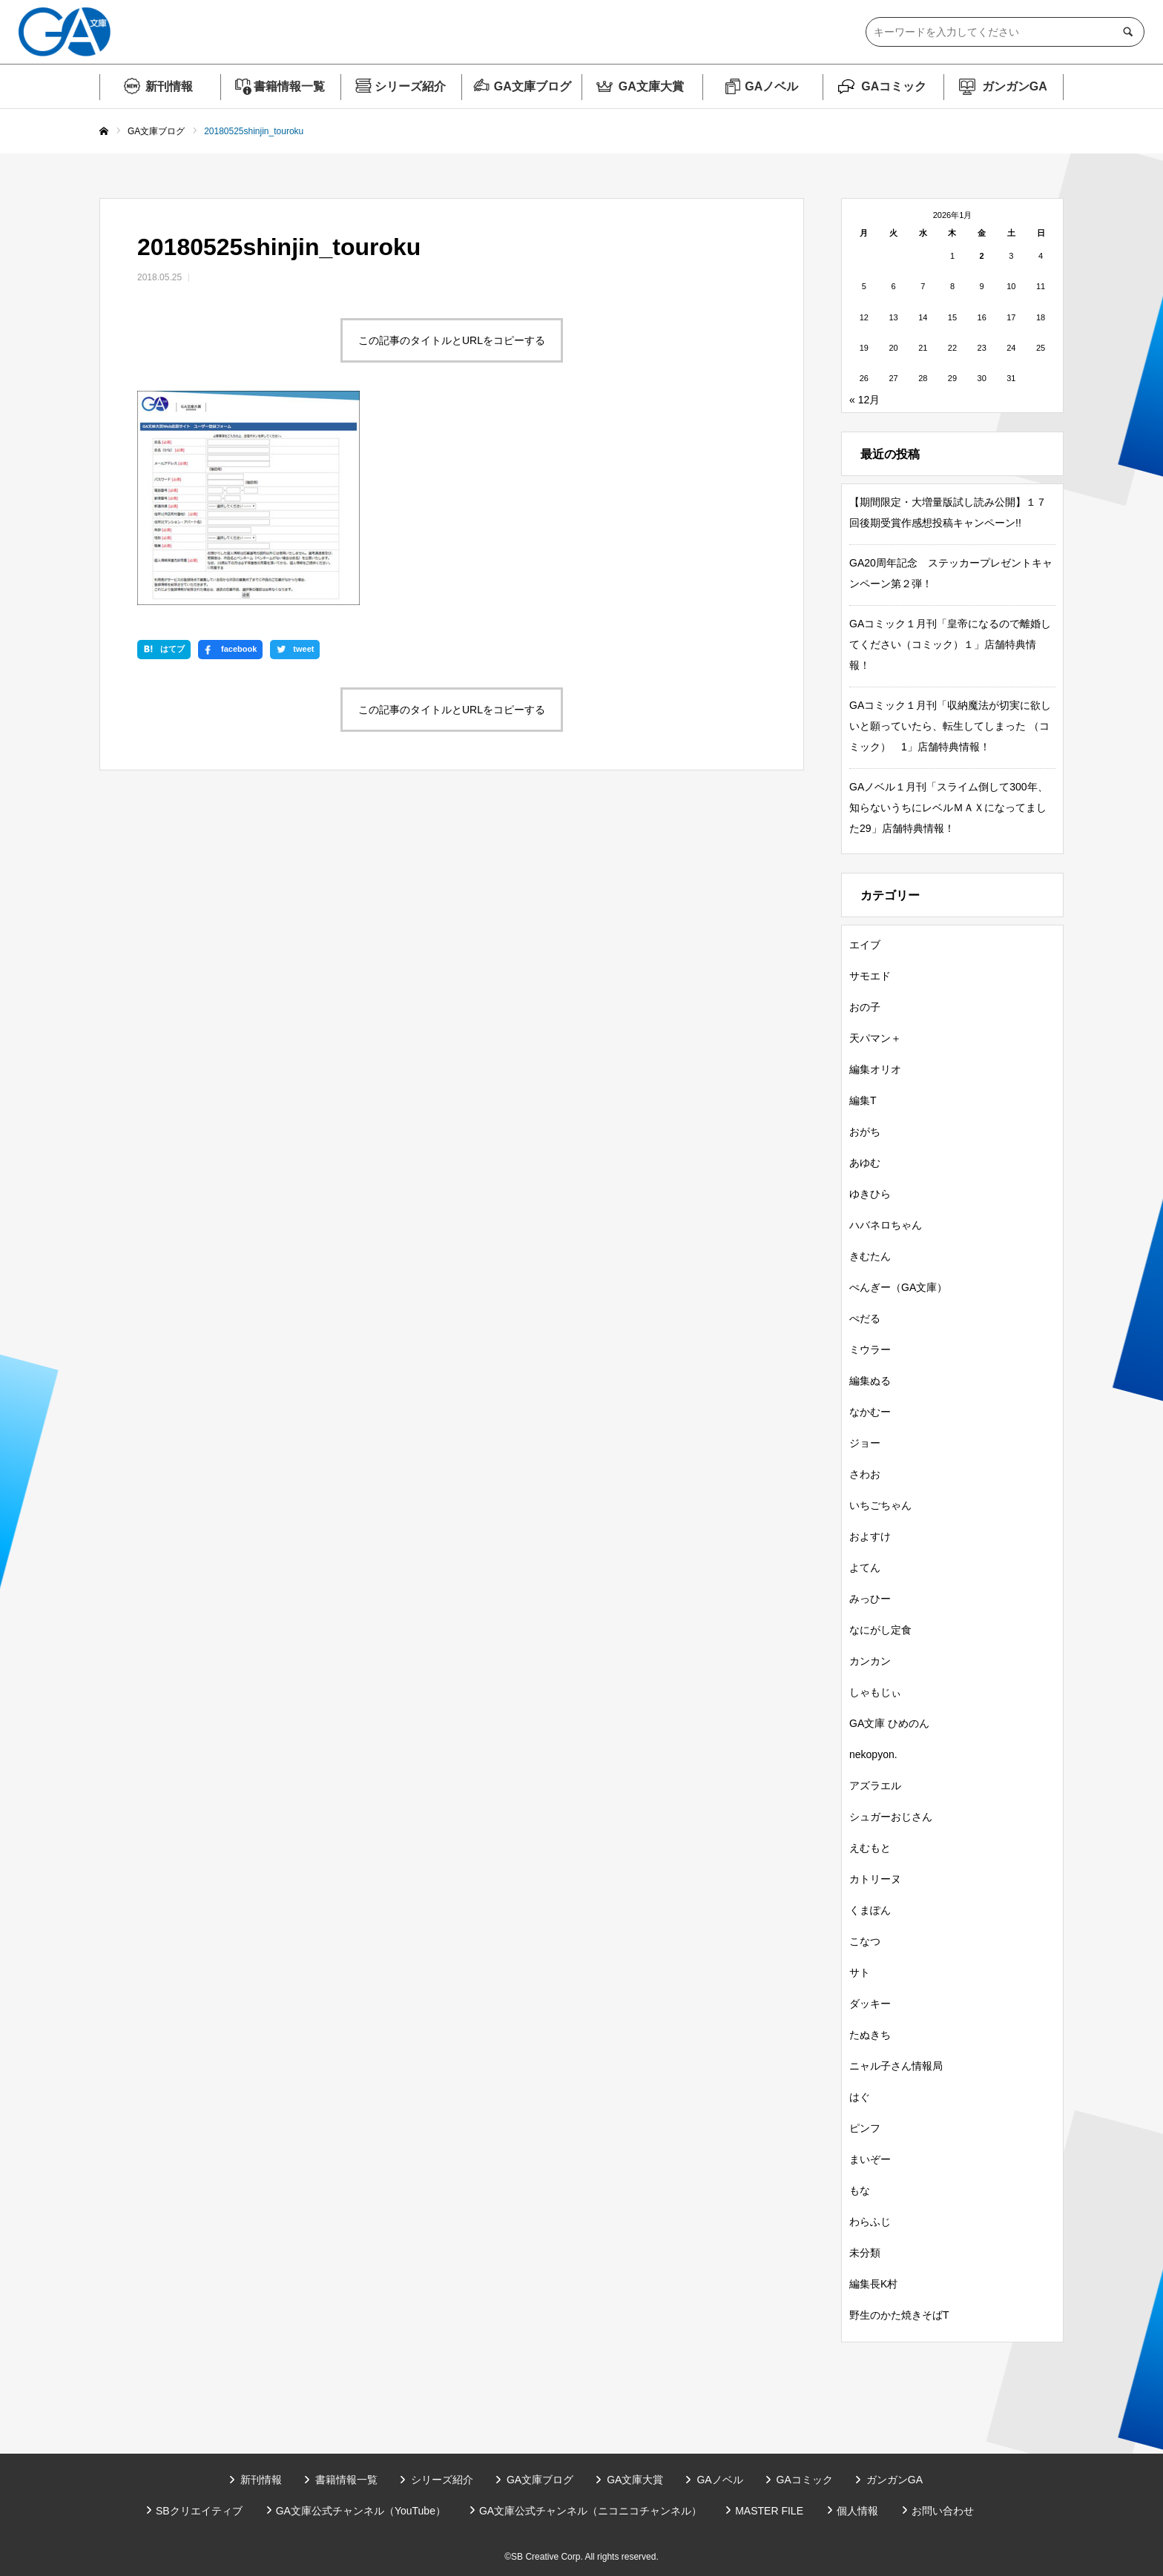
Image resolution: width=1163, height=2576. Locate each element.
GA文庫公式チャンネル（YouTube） (361, 2511)
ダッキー (870, 2003)
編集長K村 (873, 2284)
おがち (864, 1131)
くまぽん (870, 1910)
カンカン (870, 1661)
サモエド (870, 976)
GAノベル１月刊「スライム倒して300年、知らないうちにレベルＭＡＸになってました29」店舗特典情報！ (948, 807)
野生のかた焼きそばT (899, 2315)
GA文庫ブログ (532, 86)
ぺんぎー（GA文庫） (898, 1287)
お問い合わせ (943, 2511)
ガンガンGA (1014, 86)
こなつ (864, 1941)
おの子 (864, 1007)
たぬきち (870, 2035)
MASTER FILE (769, 2511)
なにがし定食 (880, 1630)
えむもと (870, 1848)
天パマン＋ (875, 1038)
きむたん (870, 1256)
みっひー (870, 1599)
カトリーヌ (875, 1879)
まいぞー (870, 2159)
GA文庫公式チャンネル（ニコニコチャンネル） (590, 2511)
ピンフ (864, 2128)
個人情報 (857, 2511)
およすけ (870, 1536)
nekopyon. (873, 1754)
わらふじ (870, 2221)
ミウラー (870, 1349)
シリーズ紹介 (410, 86)
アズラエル (875, 1785)
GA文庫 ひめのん (889, 1723)
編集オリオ (875, 1069)
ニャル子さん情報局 (896, 2066)
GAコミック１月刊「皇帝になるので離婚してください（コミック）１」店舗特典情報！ (950, 644)
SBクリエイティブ (199, 2511)
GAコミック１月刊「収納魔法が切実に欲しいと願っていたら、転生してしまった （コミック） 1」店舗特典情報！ (950, 726)
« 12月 (864, 400)
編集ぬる (870, 1381)
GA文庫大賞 (651, 86)
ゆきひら (870, 1194)
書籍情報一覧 (289, 86)
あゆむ (864, 1163)
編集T (863, 1100)
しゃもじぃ (875, 1692)
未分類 (864, 2253)
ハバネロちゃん (885, 1225)
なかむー (870, 1412)
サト (859, 1972)
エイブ (864, 945)
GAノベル (771, 86)
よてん (864, 1567)
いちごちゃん (880, 1505)
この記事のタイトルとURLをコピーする (451, 340)
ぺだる (864, 1318)
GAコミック (893, 86)
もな (859, 2190)
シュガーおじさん (890, 1817)
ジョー (864, 1443)
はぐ (859, 2097)
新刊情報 (169, 86)
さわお (864, 1474)
